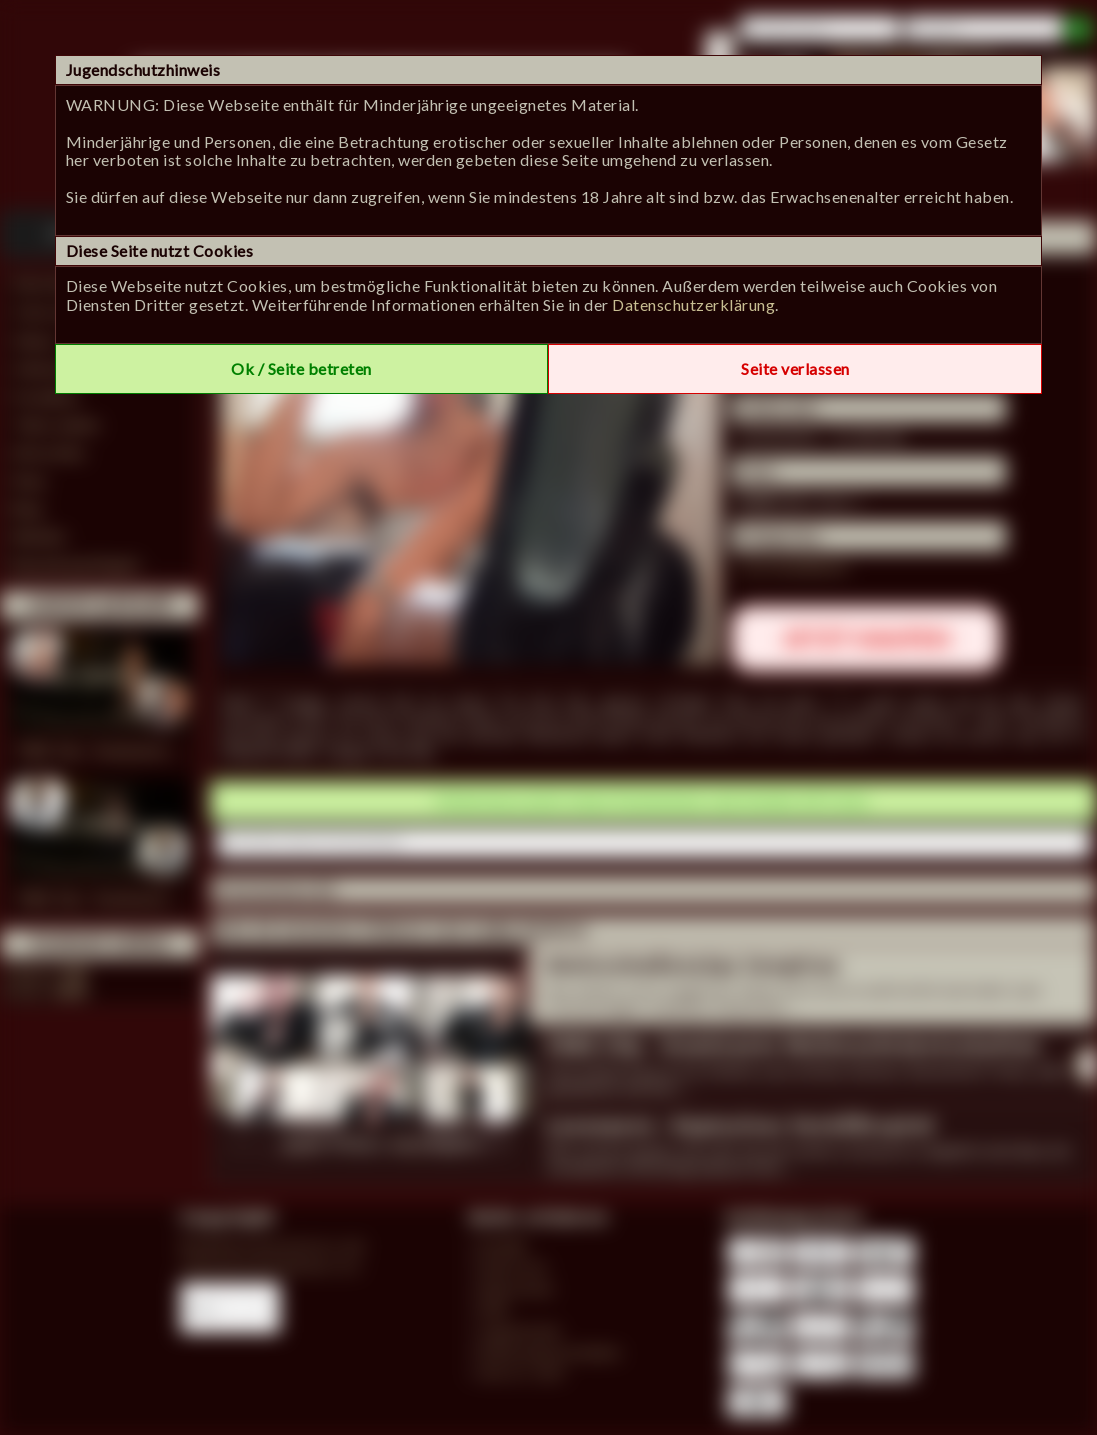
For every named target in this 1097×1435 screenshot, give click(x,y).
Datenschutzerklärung (693, 304)
